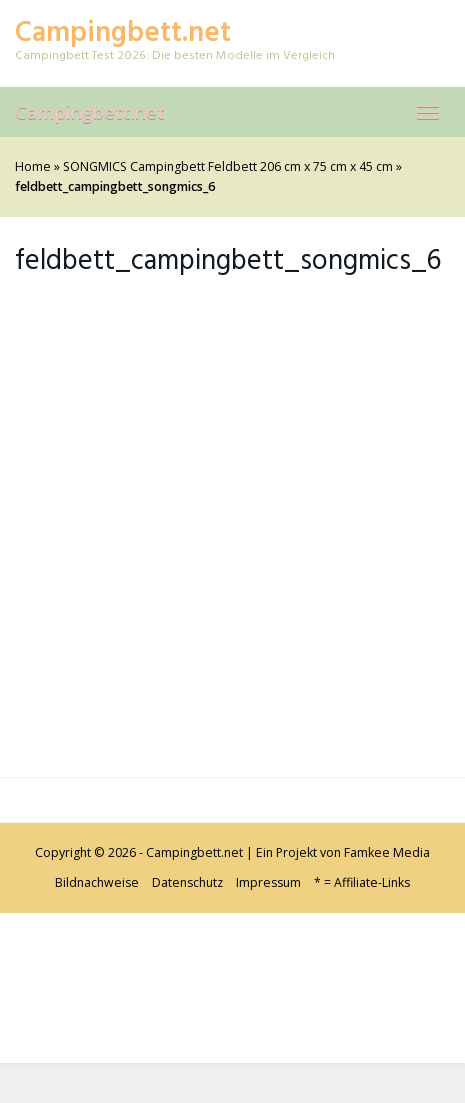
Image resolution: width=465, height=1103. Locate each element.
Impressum (268, 882)
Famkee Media (387, 852)
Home (33, 166)
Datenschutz (187, 882)
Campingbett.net (90, 112)
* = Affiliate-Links (362, 882)
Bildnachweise (97, 882)
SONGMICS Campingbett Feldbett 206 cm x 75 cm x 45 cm (228, 166)
